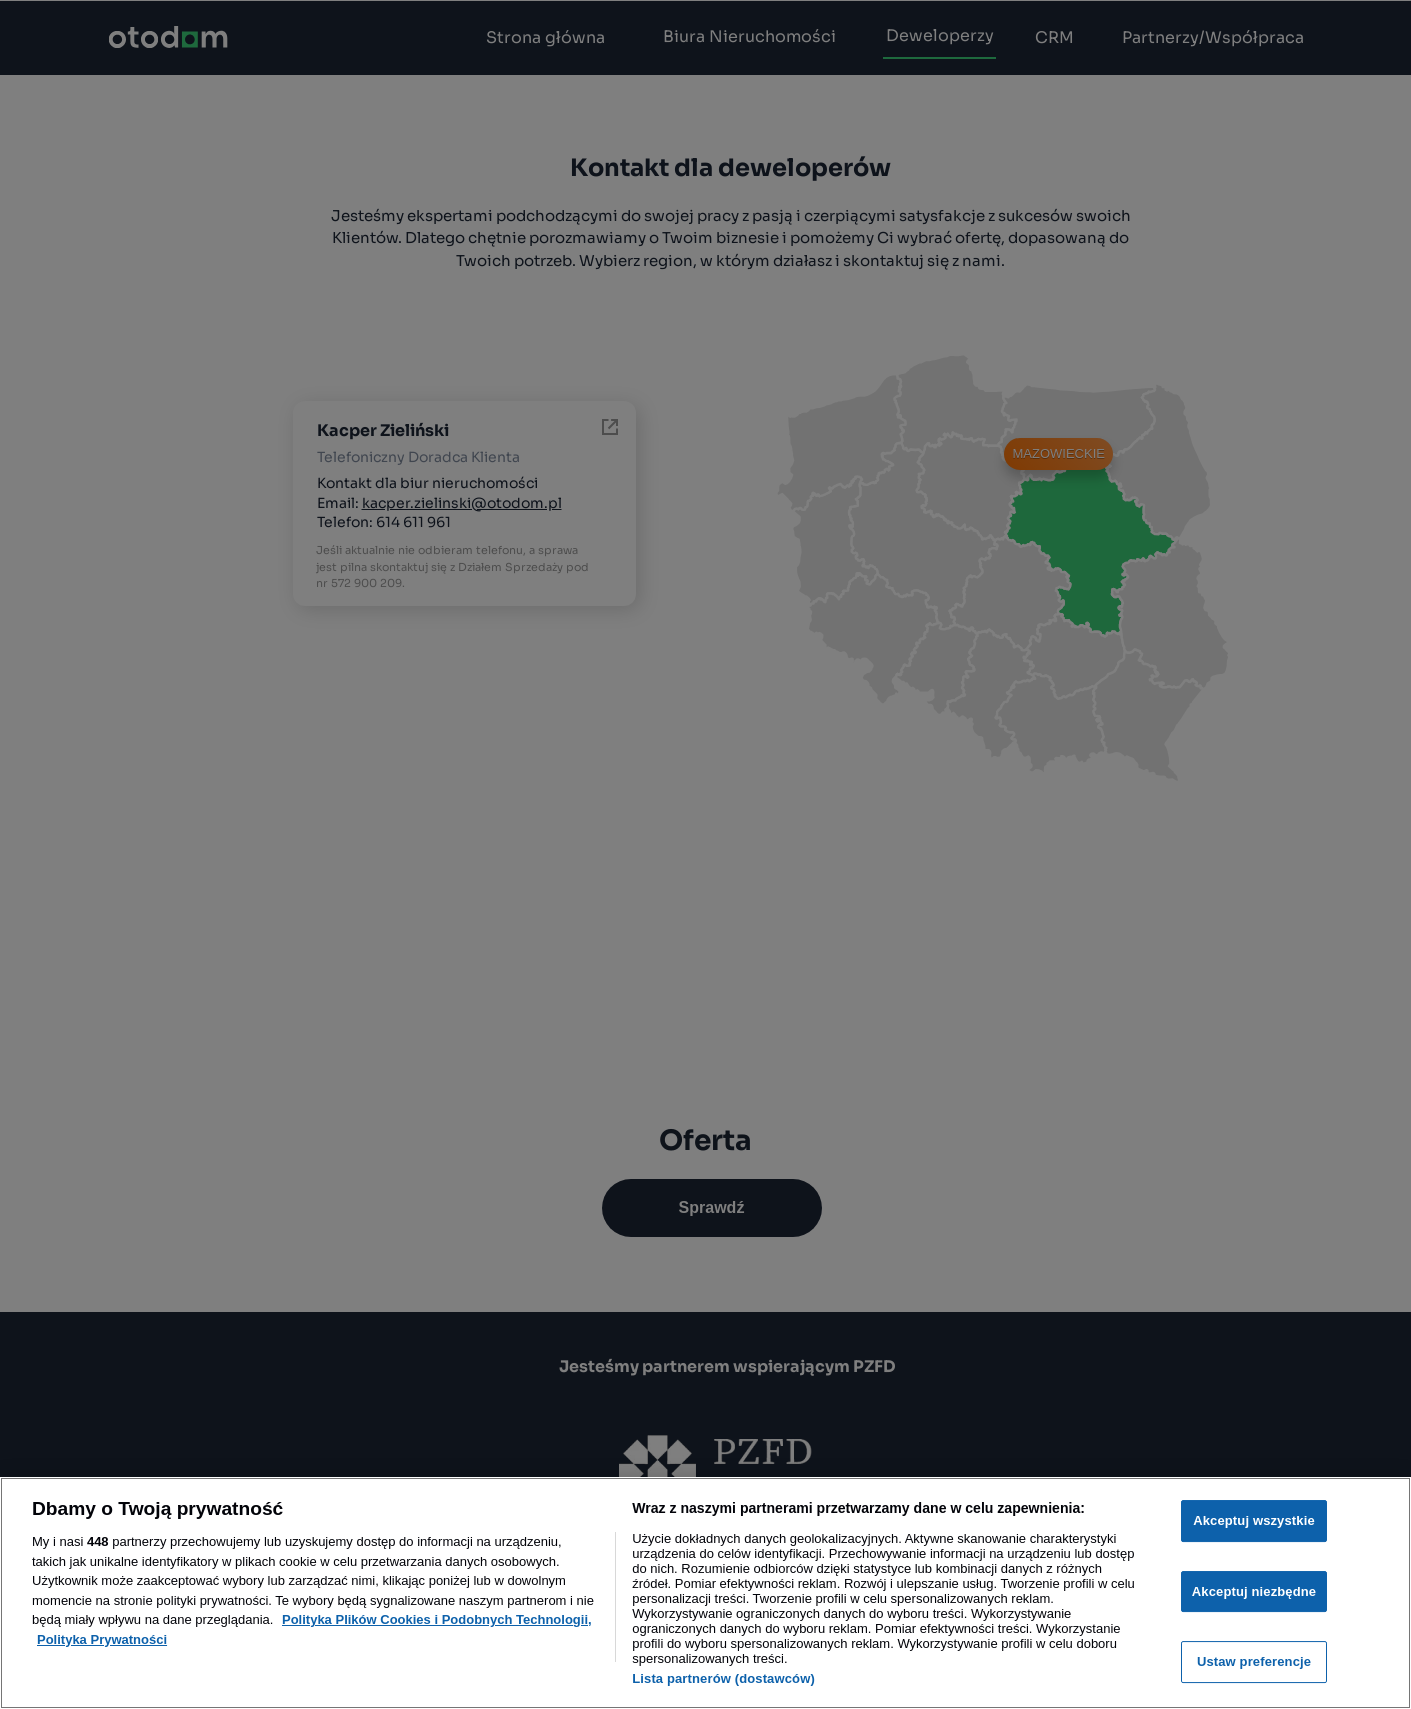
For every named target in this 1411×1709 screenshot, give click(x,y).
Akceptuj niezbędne (1254, 1591)
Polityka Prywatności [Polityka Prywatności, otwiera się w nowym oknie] (102, 1639)
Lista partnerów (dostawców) (723, 1678)
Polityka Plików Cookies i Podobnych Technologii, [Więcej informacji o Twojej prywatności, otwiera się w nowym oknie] (437, 1619)
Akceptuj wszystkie (1254, 1520)
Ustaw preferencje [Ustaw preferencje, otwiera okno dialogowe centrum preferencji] (1254, 1661)
